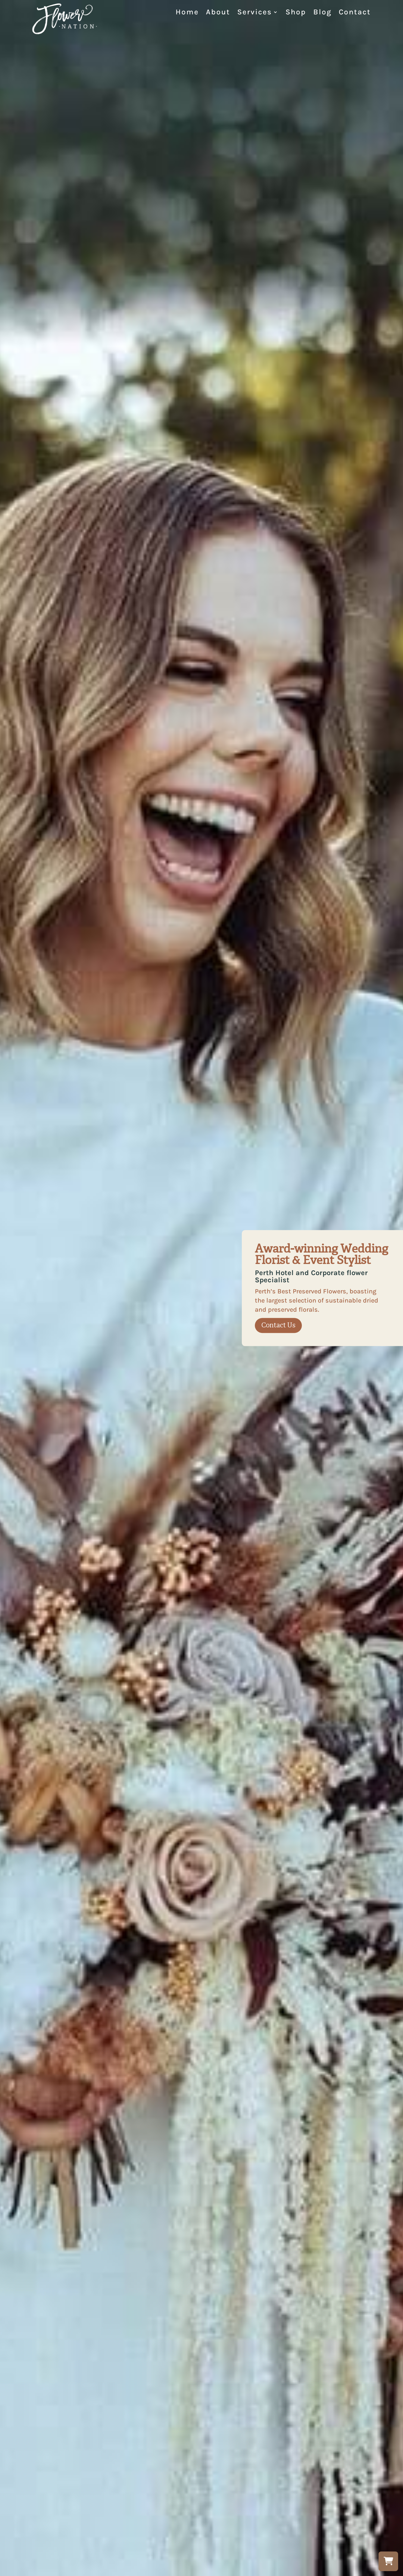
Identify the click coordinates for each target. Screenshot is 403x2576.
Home (187, 13)
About (218, 13)
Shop (296, 13)
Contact (355, 13)
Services (254, 13)
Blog (322, 13)
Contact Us (278, 1325)
